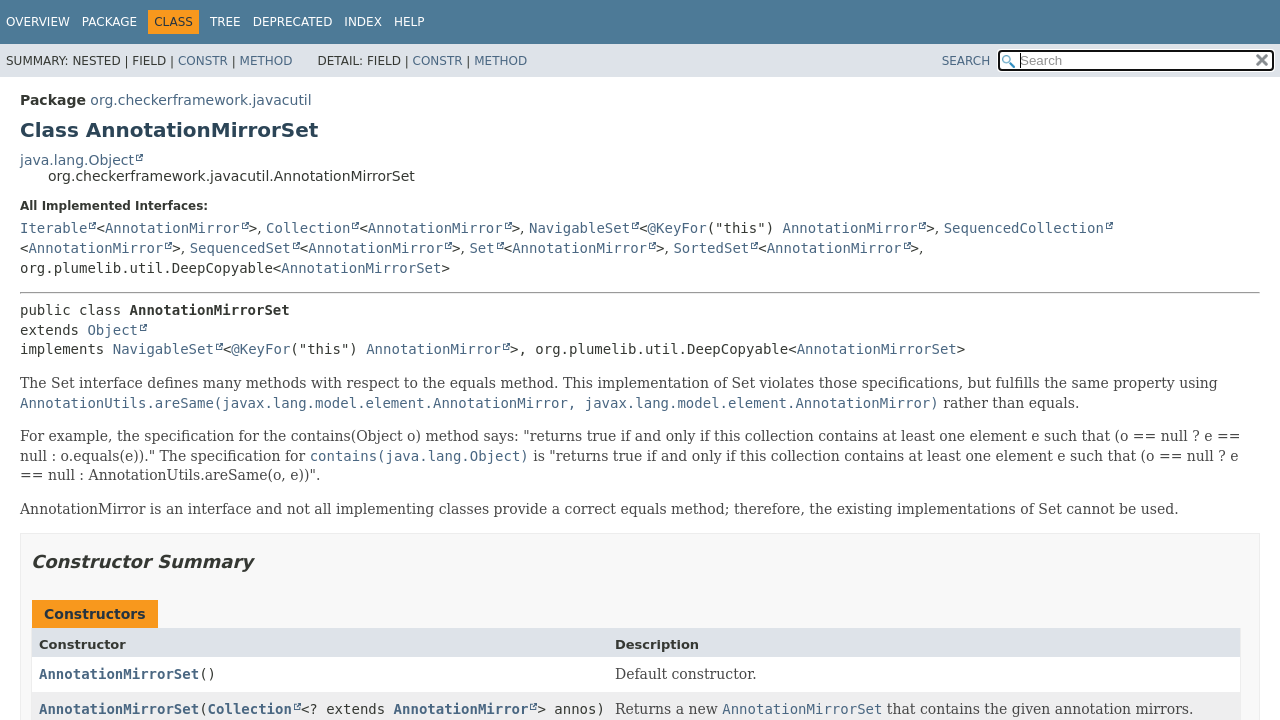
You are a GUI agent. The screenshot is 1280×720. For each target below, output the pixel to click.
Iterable (53, 228)
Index (363, 22)
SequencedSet (240, 248)
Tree (225, 22)
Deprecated (293, 22)
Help (409, 22)
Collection (308, 228)
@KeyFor (677, 228)
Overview (38, 22)
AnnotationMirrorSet (361, 268)
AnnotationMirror (172, 228)
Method (266, 61)
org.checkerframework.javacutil (200, 100)
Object (112, 330)
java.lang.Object (77, 160)
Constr (203, 61)
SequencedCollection (1024, 228)
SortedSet (711, 248)
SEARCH (966, 61)
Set (481, 248)
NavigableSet (579, 228)
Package (109, 22)
